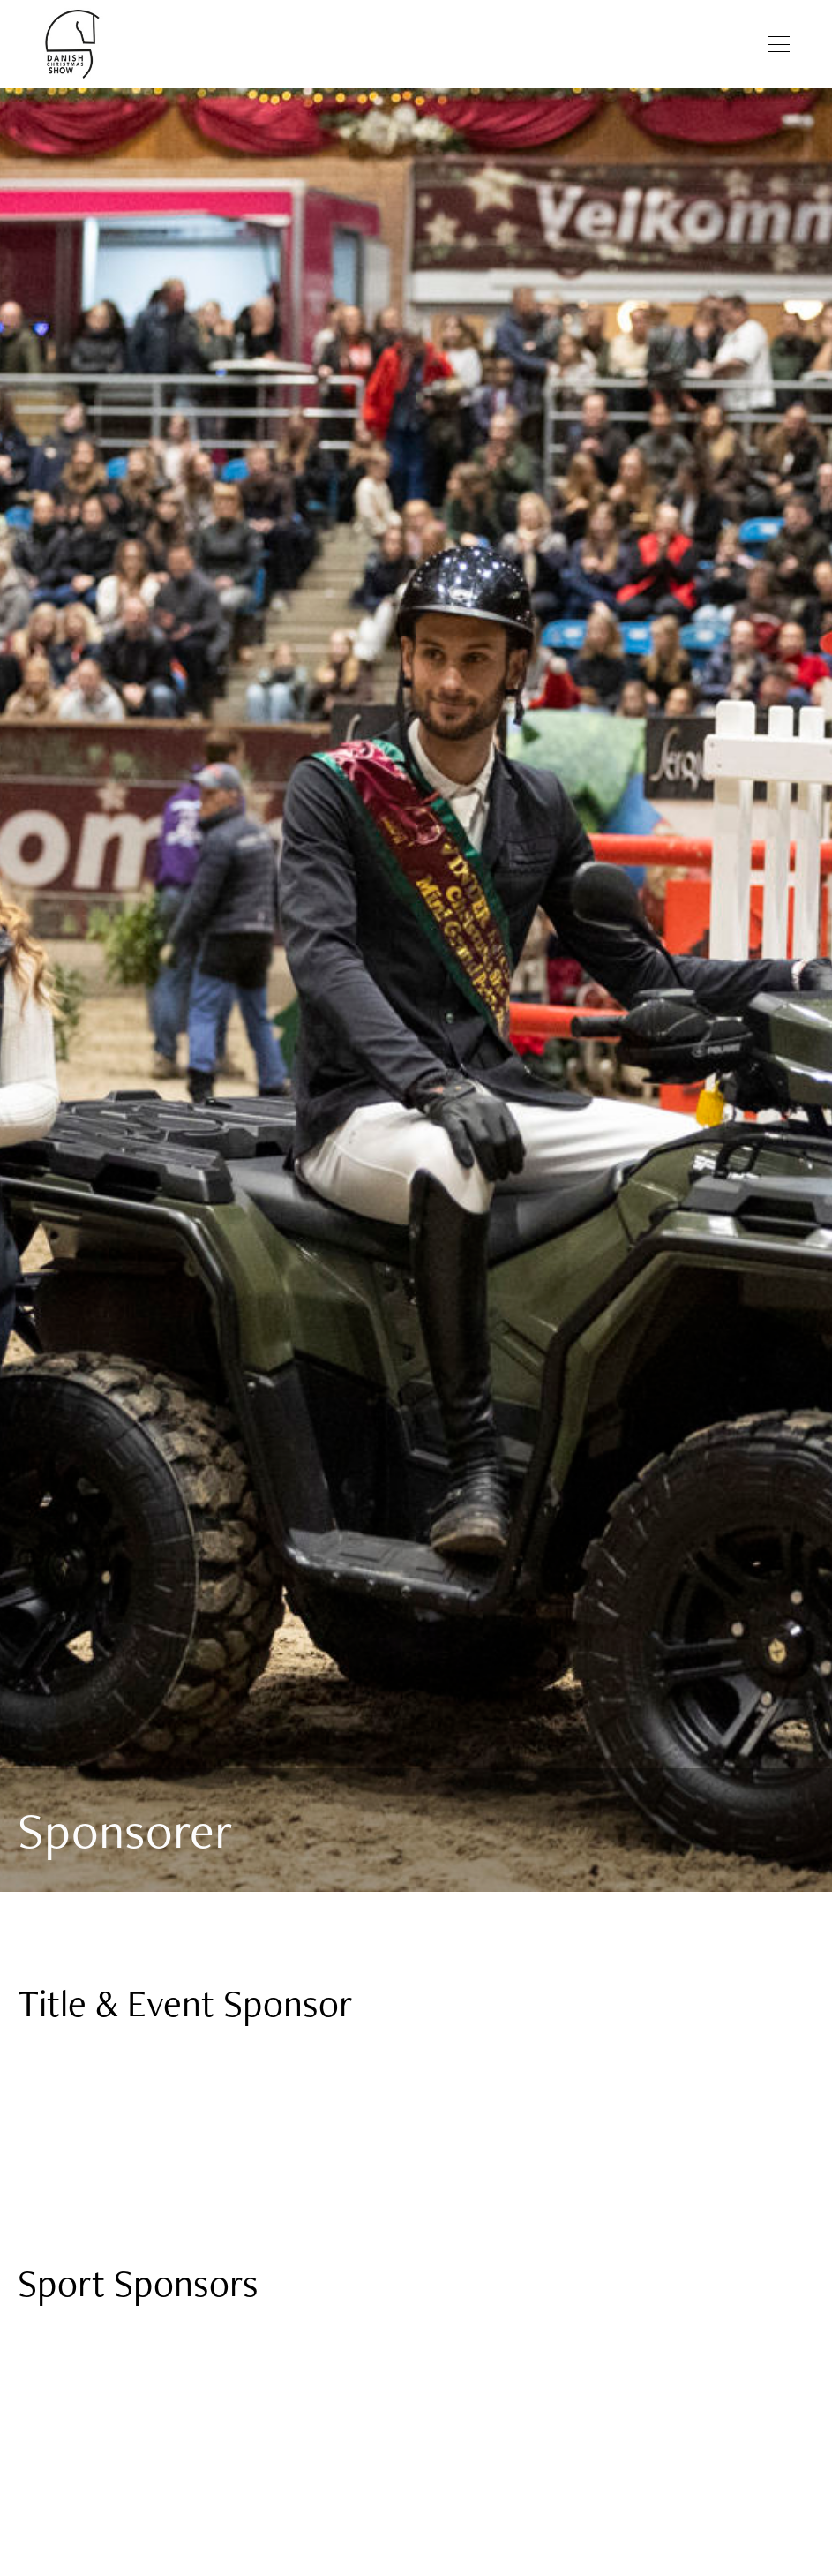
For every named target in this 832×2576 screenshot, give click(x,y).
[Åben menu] (779, 44)
